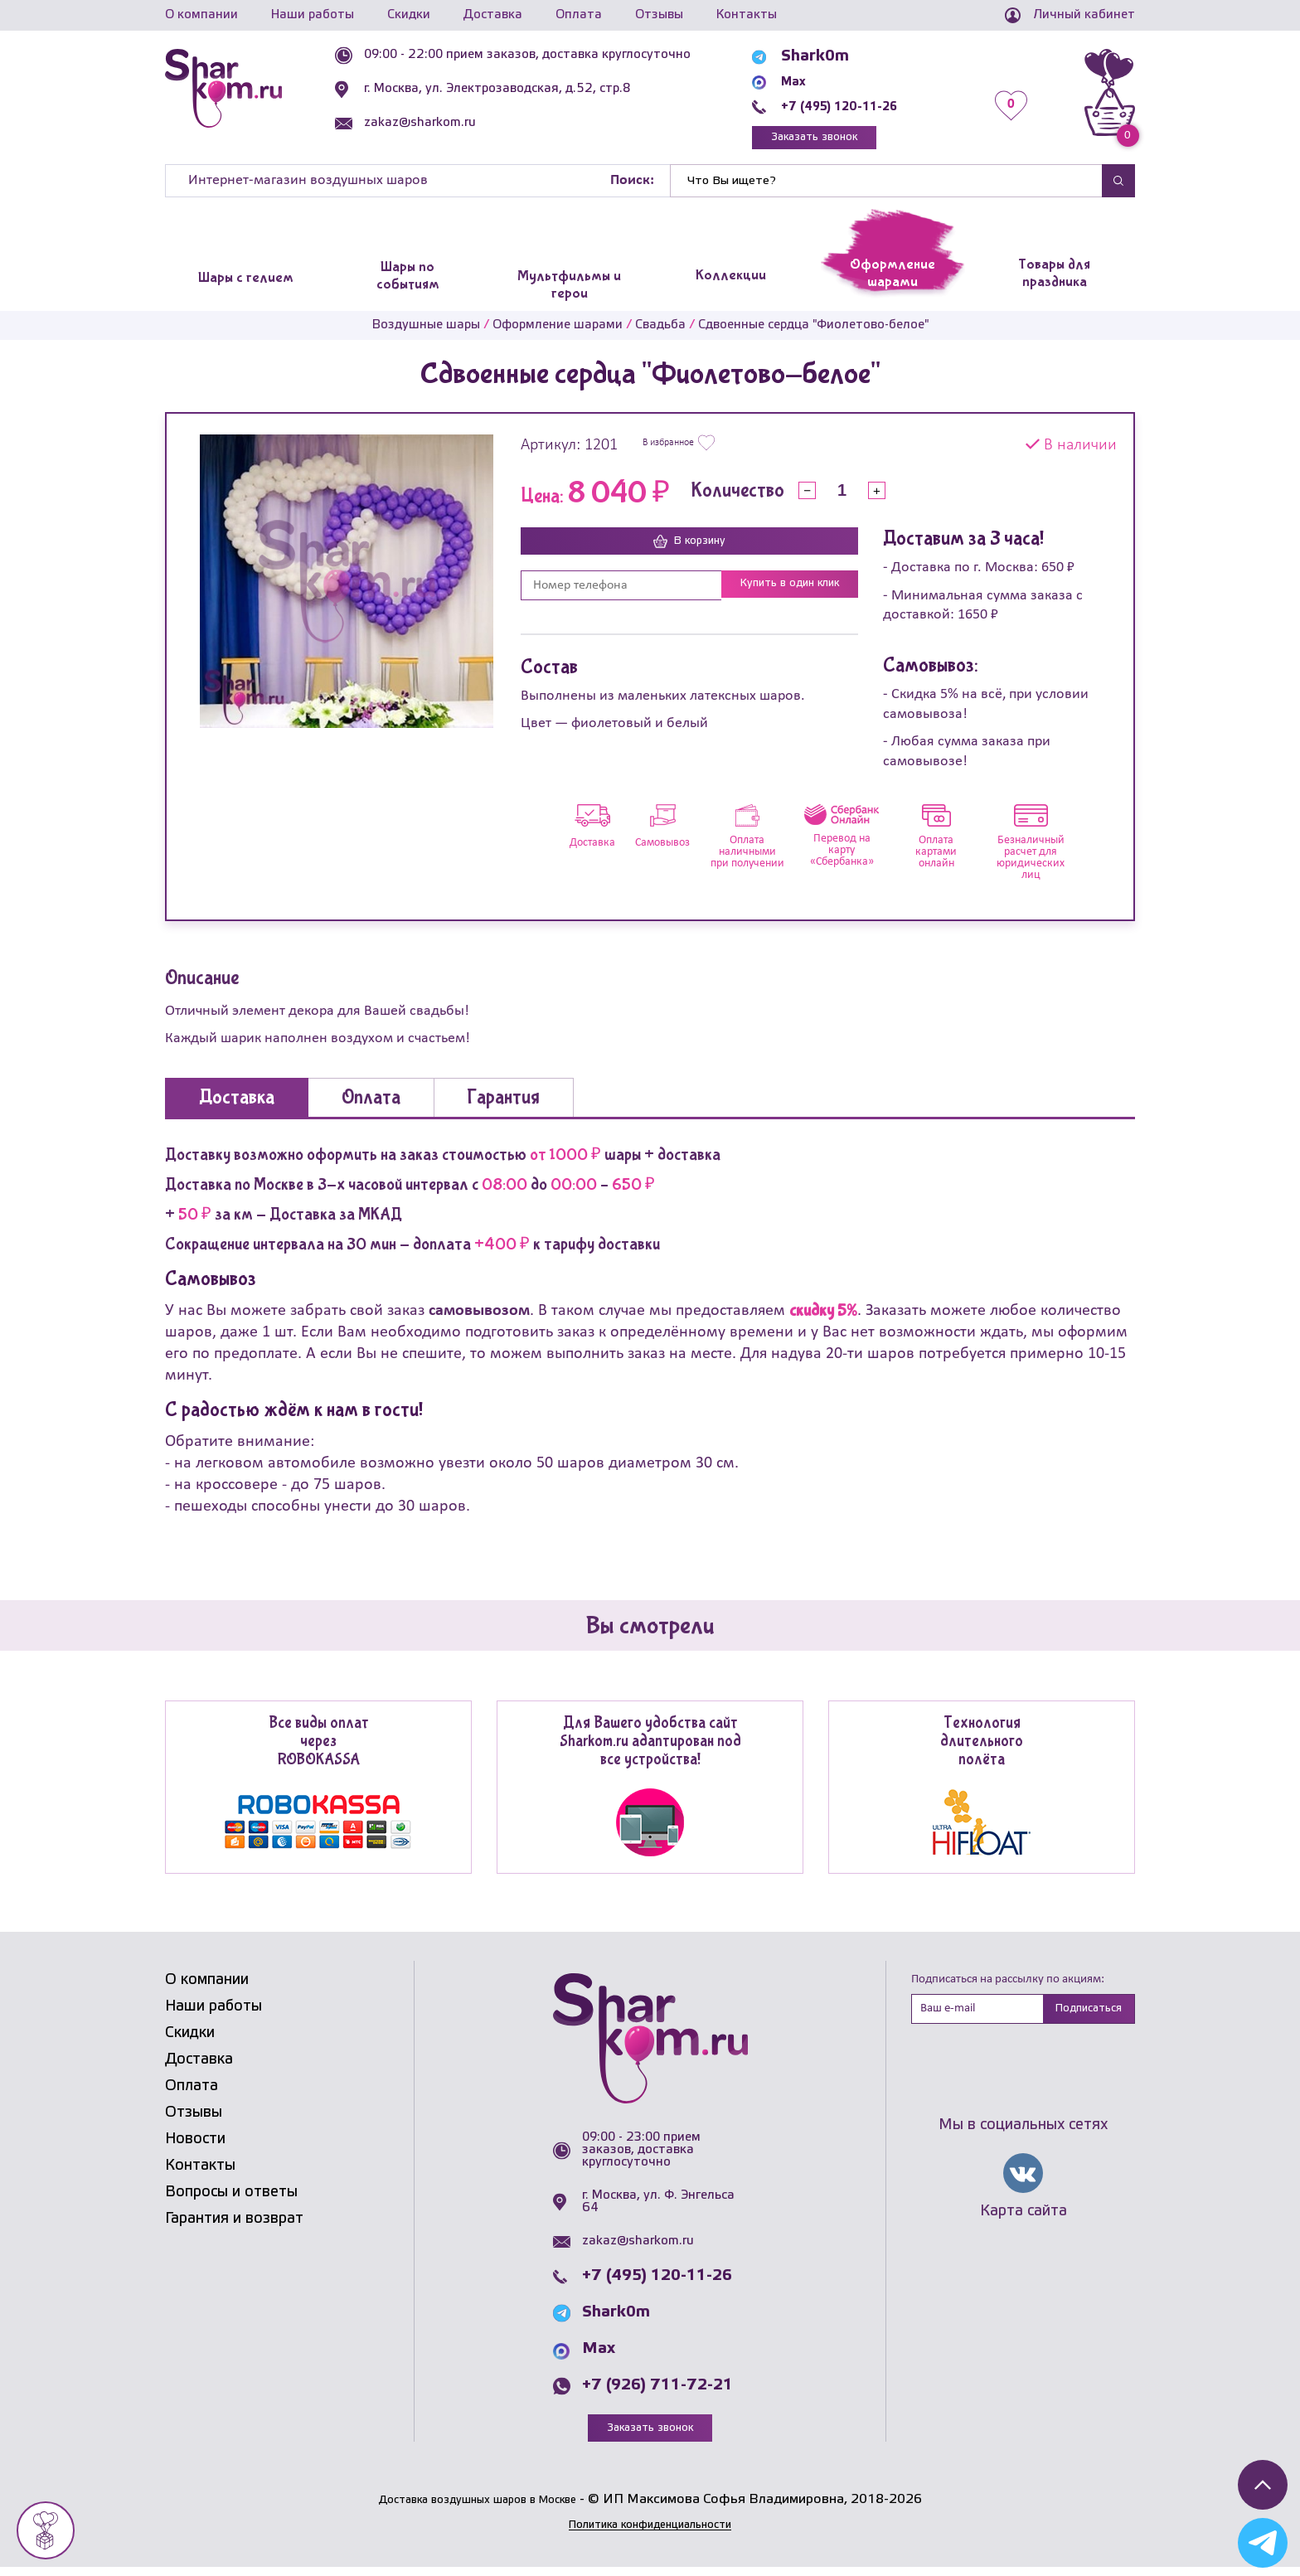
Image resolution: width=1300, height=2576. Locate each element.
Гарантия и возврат (234, 2225)
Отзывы (659, 15)
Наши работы (312, 15)
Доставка (492, 15)
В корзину (690, 548)
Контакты (746, 15)
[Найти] (886, 187)
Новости (195, 2145)
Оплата (578, 15)
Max (808, 81)
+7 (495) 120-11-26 (867, 106)
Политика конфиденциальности (650, 2534)
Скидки (408, 15)
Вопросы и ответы (231, 2198)
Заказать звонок (845, 140)
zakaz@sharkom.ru (453, 123)
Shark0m (826, 56)
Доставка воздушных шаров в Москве (477, 2508)
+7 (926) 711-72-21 (657, 2391)
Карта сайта (1023, 2222)
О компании (201, 15)
